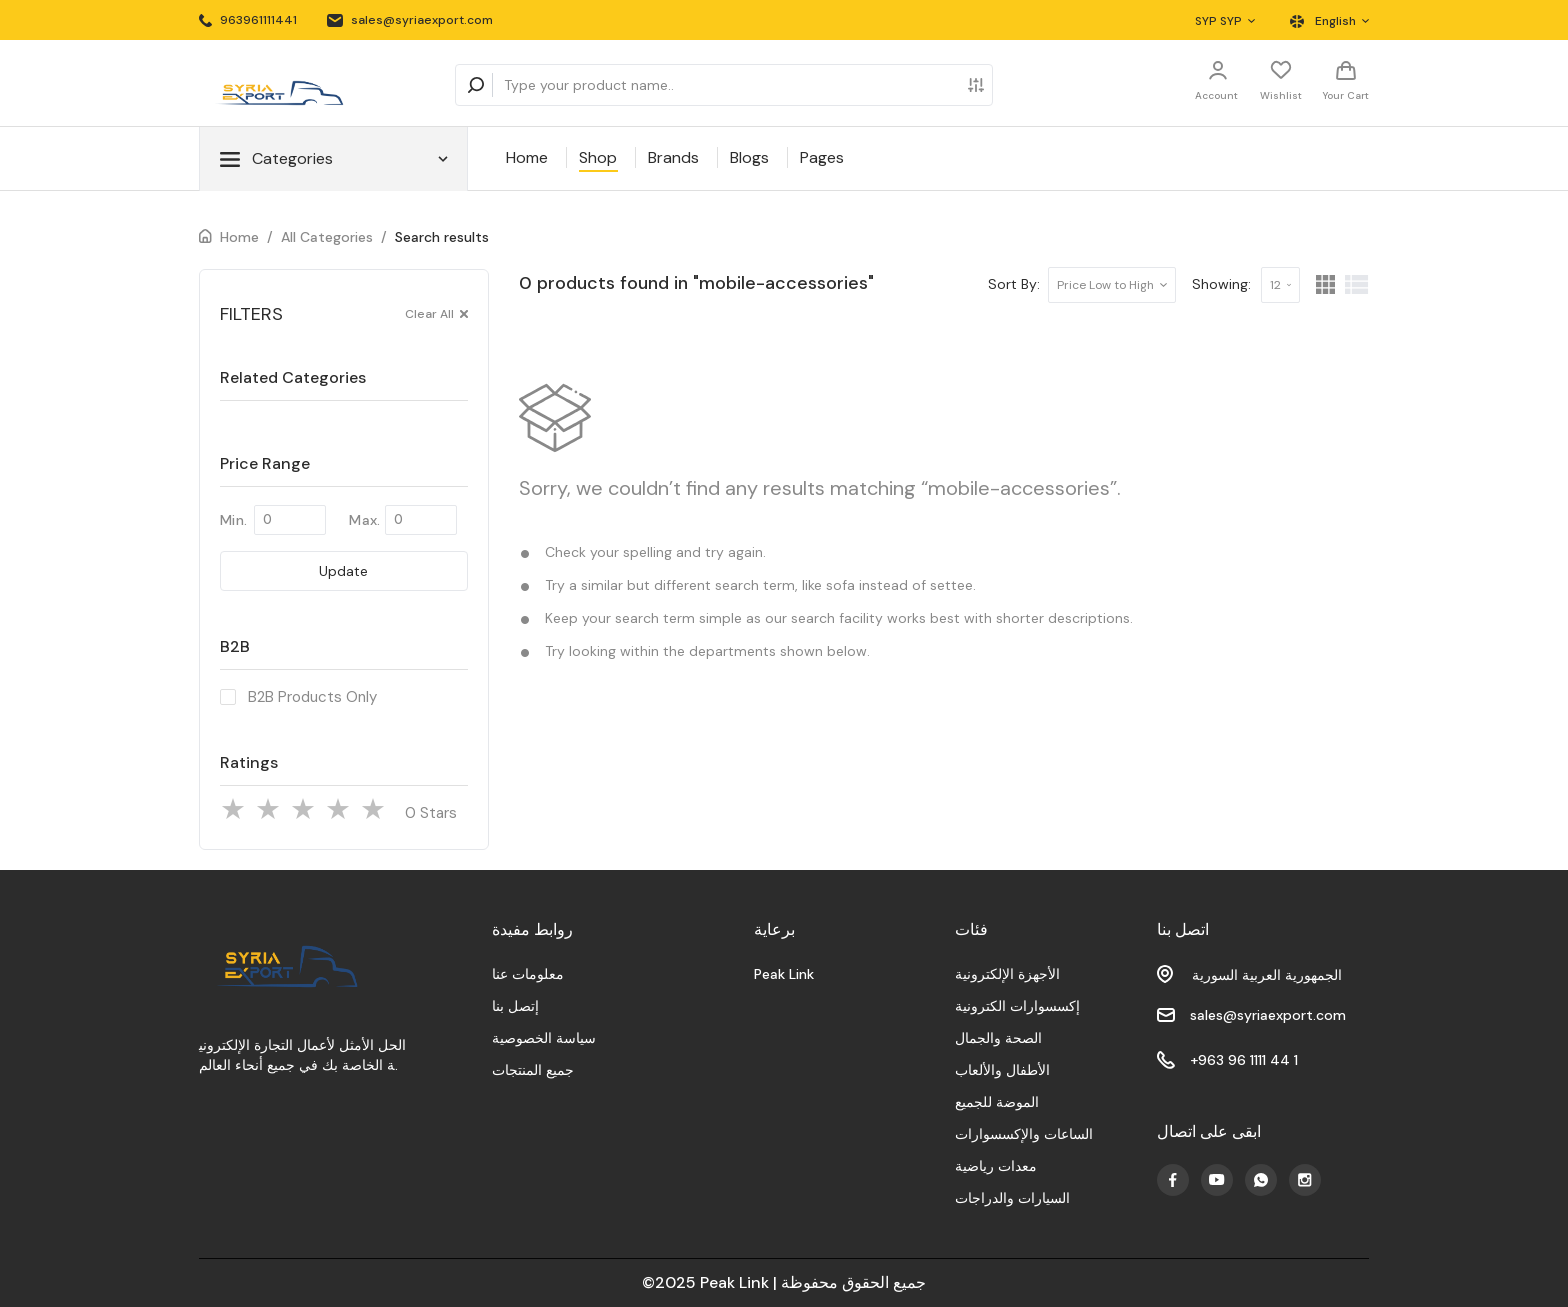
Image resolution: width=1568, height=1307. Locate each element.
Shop (598, 157)
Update (343, 571)
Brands (673, 157)
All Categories (327, 237)
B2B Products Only (312, 697)
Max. (364, 520)
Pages (822, 157)
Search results (442, 237)
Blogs (749, 157)
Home (527, 157)
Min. (233, 520)
